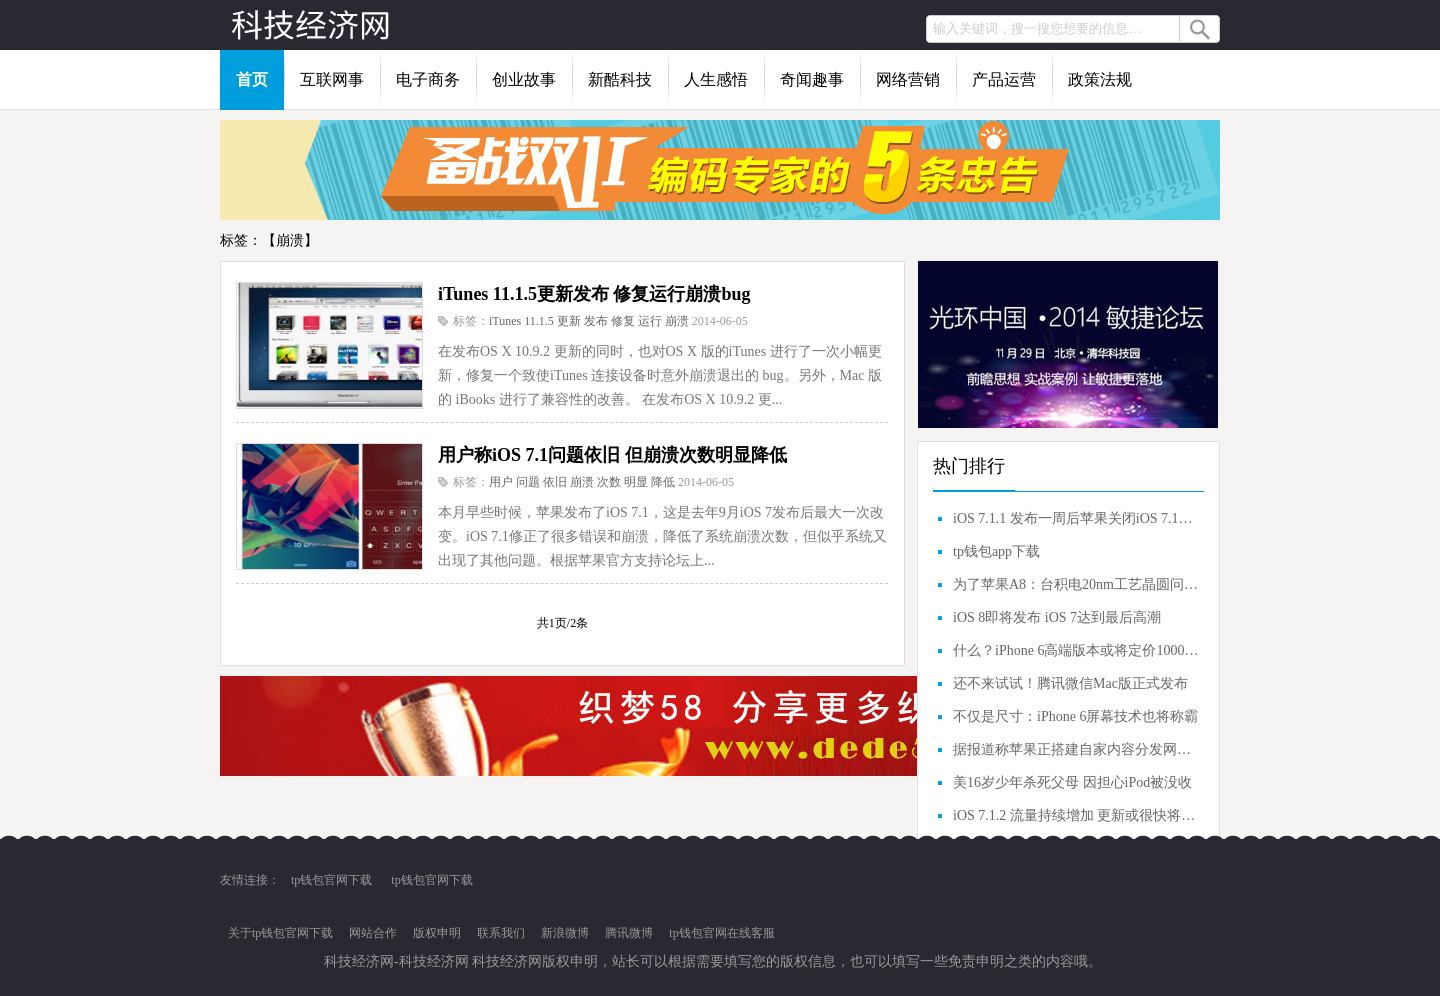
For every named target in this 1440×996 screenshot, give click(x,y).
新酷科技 (620, 79)
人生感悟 (716, 79)
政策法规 (1100, 79)
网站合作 (373, 933)
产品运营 (1004, 79)
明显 (636, 482)
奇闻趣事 (812, 79)
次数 (609, 482)
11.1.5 (539, 321)
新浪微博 (565, 933)
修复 (623, 321)
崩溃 (677, 321)
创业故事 (524, 79)
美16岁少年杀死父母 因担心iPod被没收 (1072, 782)
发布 (596, 321)
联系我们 (501, 933)
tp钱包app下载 (996, 551)
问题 (528, 482)
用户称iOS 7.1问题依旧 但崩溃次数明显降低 (612, 455)
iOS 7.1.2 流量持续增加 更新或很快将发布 (1076, 815)
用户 (501, 482)
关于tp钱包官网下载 (280, 933)
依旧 (555, 482)
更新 (569, 321)
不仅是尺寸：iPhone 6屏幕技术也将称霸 (1075, 716)
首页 (252, 79)
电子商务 (428, 79)
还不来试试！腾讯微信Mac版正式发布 (1070, 683)
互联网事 (332, 79)
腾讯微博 (629, 933)
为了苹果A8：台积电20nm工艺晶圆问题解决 (1076, 584)
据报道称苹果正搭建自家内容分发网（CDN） (1076, 749)
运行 (650, 321)
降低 (663, 482)
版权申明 (437, 933)
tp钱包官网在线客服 (721, 933)
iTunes (505, 321)
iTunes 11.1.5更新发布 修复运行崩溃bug (594, 294)
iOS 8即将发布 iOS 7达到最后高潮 (1057, 617)
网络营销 (908, 79)
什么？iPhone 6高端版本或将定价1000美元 (1076, 650)
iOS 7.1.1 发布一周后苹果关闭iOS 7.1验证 (1076, 518)
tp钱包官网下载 (331, 880)
